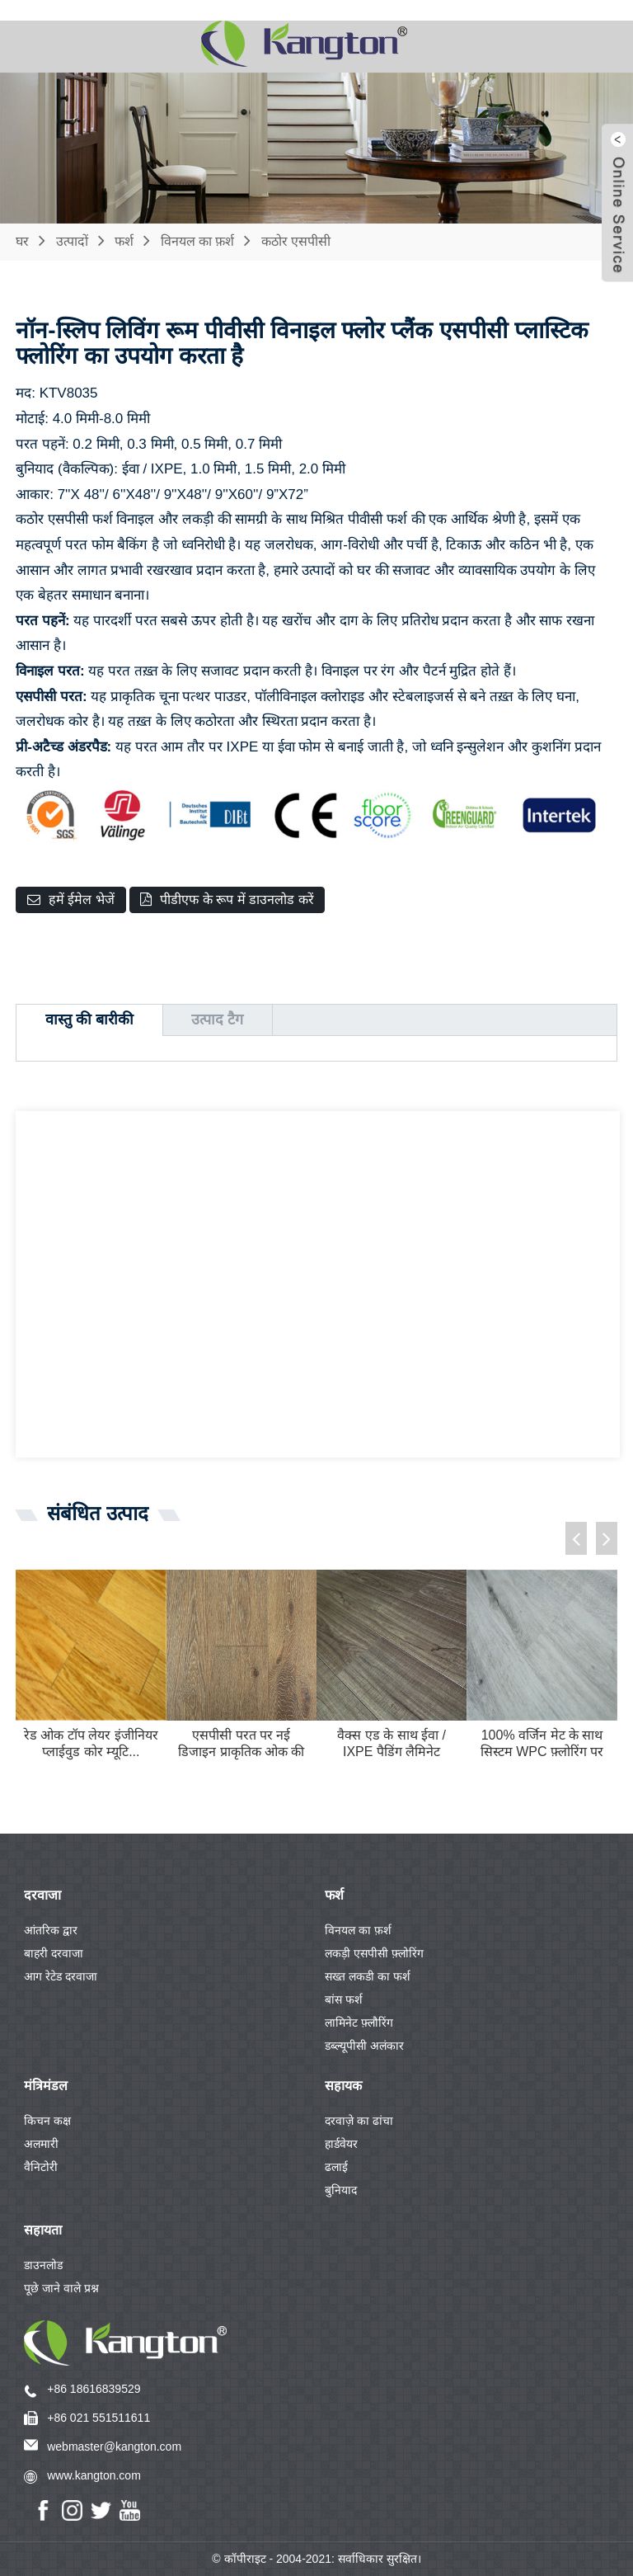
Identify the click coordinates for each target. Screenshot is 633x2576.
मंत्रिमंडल (46, 2086)
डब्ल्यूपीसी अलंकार (364, 2045)
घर (22, 241)
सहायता (43, 2230)
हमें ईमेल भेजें (82, 899)
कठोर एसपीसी (296, 241)
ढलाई (336, 2166)
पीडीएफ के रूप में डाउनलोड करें (236, 899)
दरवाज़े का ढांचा (359, 2120)
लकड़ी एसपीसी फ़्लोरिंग (374, 1953)
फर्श (124, 241)
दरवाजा (42, 1895)
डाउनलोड (43, 2265)
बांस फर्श (344, 1999)
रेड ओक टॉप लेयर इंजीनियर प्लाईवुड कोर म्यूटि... (91, 1743)
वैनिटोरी (41, 2166)
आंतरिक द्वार (50, 1930)
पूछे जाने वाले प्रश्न (61, 2288)
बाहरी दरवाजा (53, 1953)
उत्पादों (72, 241)
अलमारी (41, 2143)
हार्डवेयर (341, 2143)
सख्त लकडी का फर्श (367, 1976)
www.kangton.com (94, 2475)
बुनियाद (341, 2190)
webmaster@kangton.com (114, 2446)
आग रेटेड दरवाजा (60, 1976)
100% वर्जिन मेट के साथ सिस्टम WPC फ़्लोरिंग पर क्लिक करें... (542, 1745)
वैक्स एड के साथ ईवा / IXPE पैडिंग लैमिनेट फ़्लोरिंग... (391, 1745)
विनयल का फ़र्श (198, 241)
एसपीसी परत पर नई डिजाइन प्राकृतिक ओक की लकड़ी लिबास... (241, 1745)
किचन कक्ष (47, 2120)
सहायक (343, 2086)
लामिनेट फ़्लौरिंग (359, 2022)
